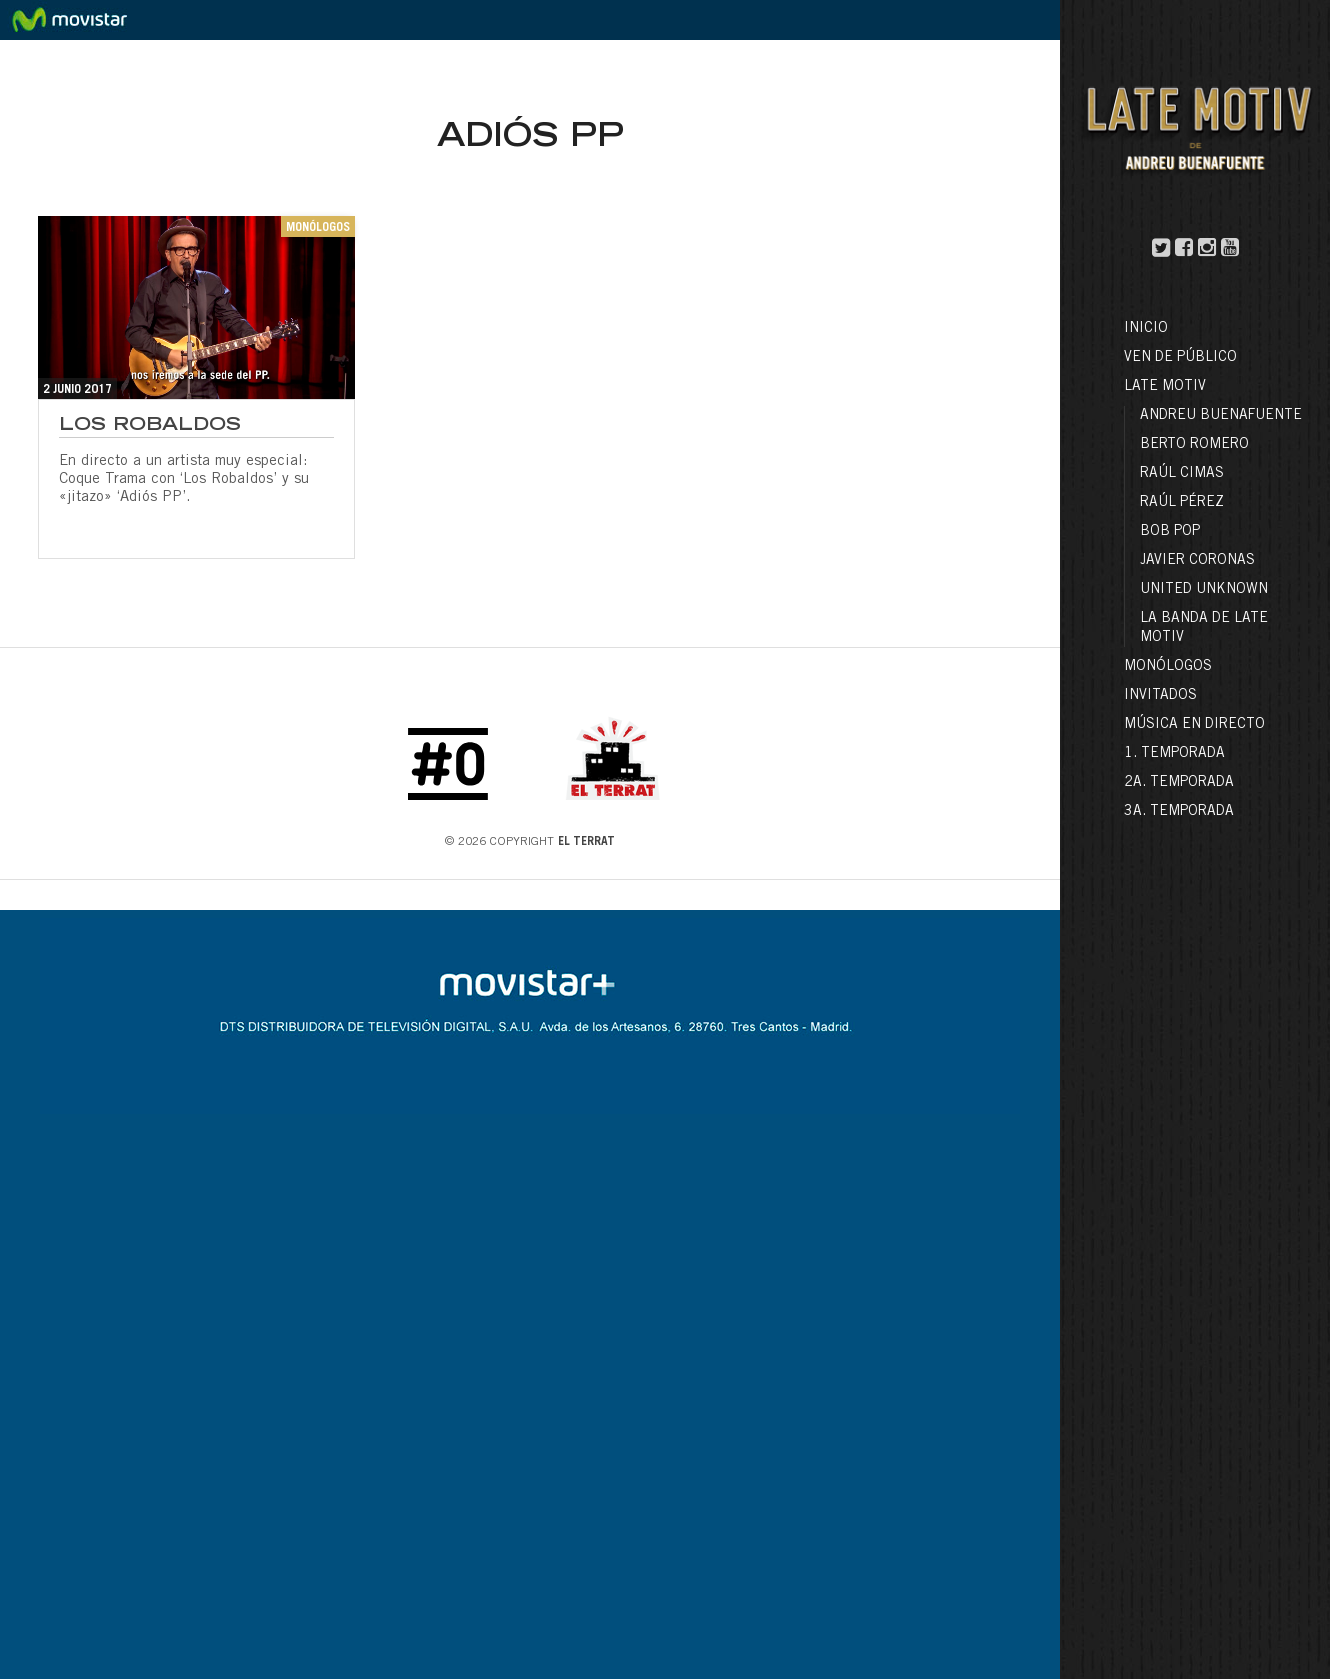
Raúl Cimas (1182, 474)
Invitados (1160, 696)
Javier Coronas (1197, 561)
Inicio (1146, 329)
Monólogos (1168, 667)
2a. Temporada (1179, 783)
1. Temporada (1174, 754)
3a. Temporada (1179, 812)
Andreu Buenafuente (1221, 416)
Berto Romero (1194, 445)
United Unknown (1204, 590)
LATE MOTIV (1165, 387)
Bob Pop (1170, 532)
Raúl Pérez (1182, 503)
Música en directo (1194, 725)
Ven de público (1180, 358)
